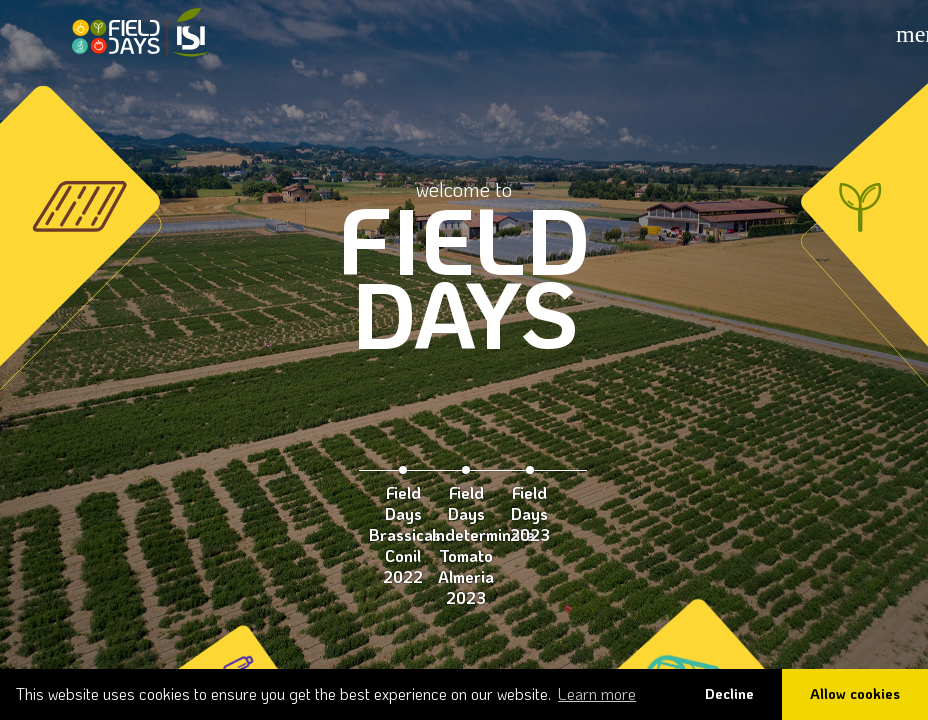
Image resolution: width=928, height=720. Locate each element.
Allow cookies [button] (855, 693)
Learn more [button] (597, 693)
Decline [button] (729, 693)
